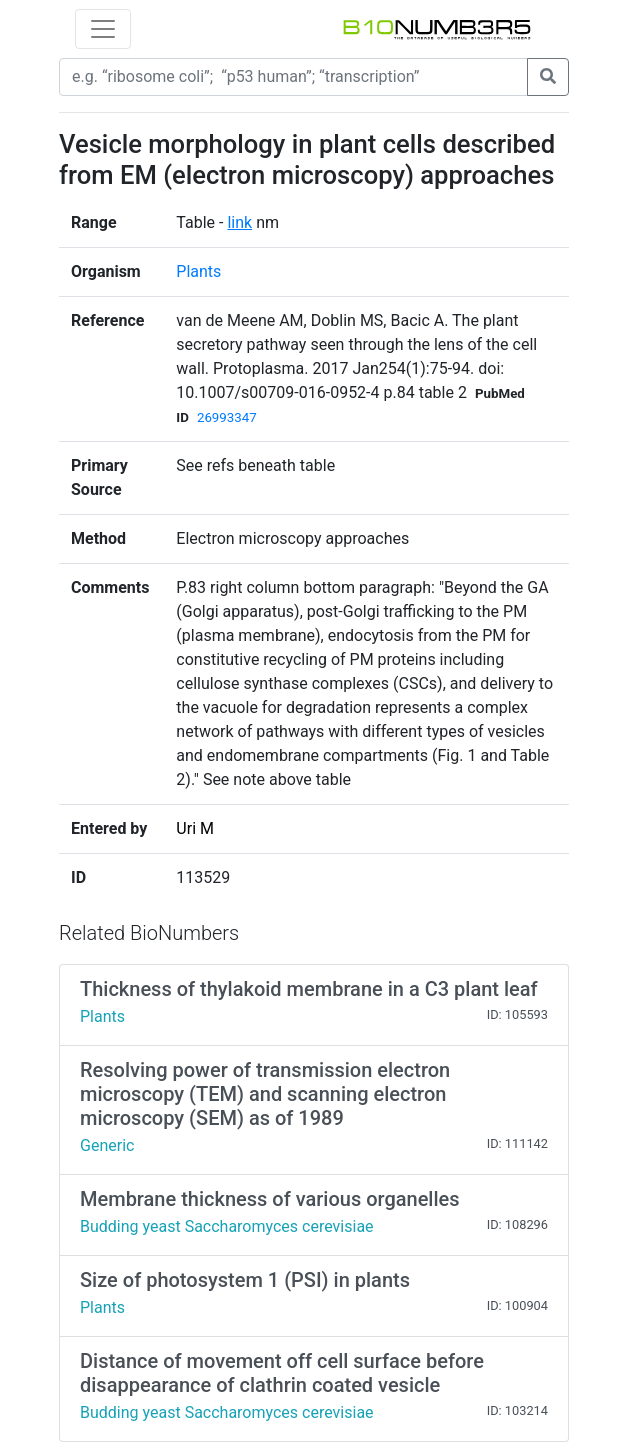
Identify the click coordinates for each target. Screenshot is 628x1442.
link (239, 222)
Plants (198, 271)
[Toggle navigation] (103, 29)
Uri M (195, 828)
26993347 (227, 417)
